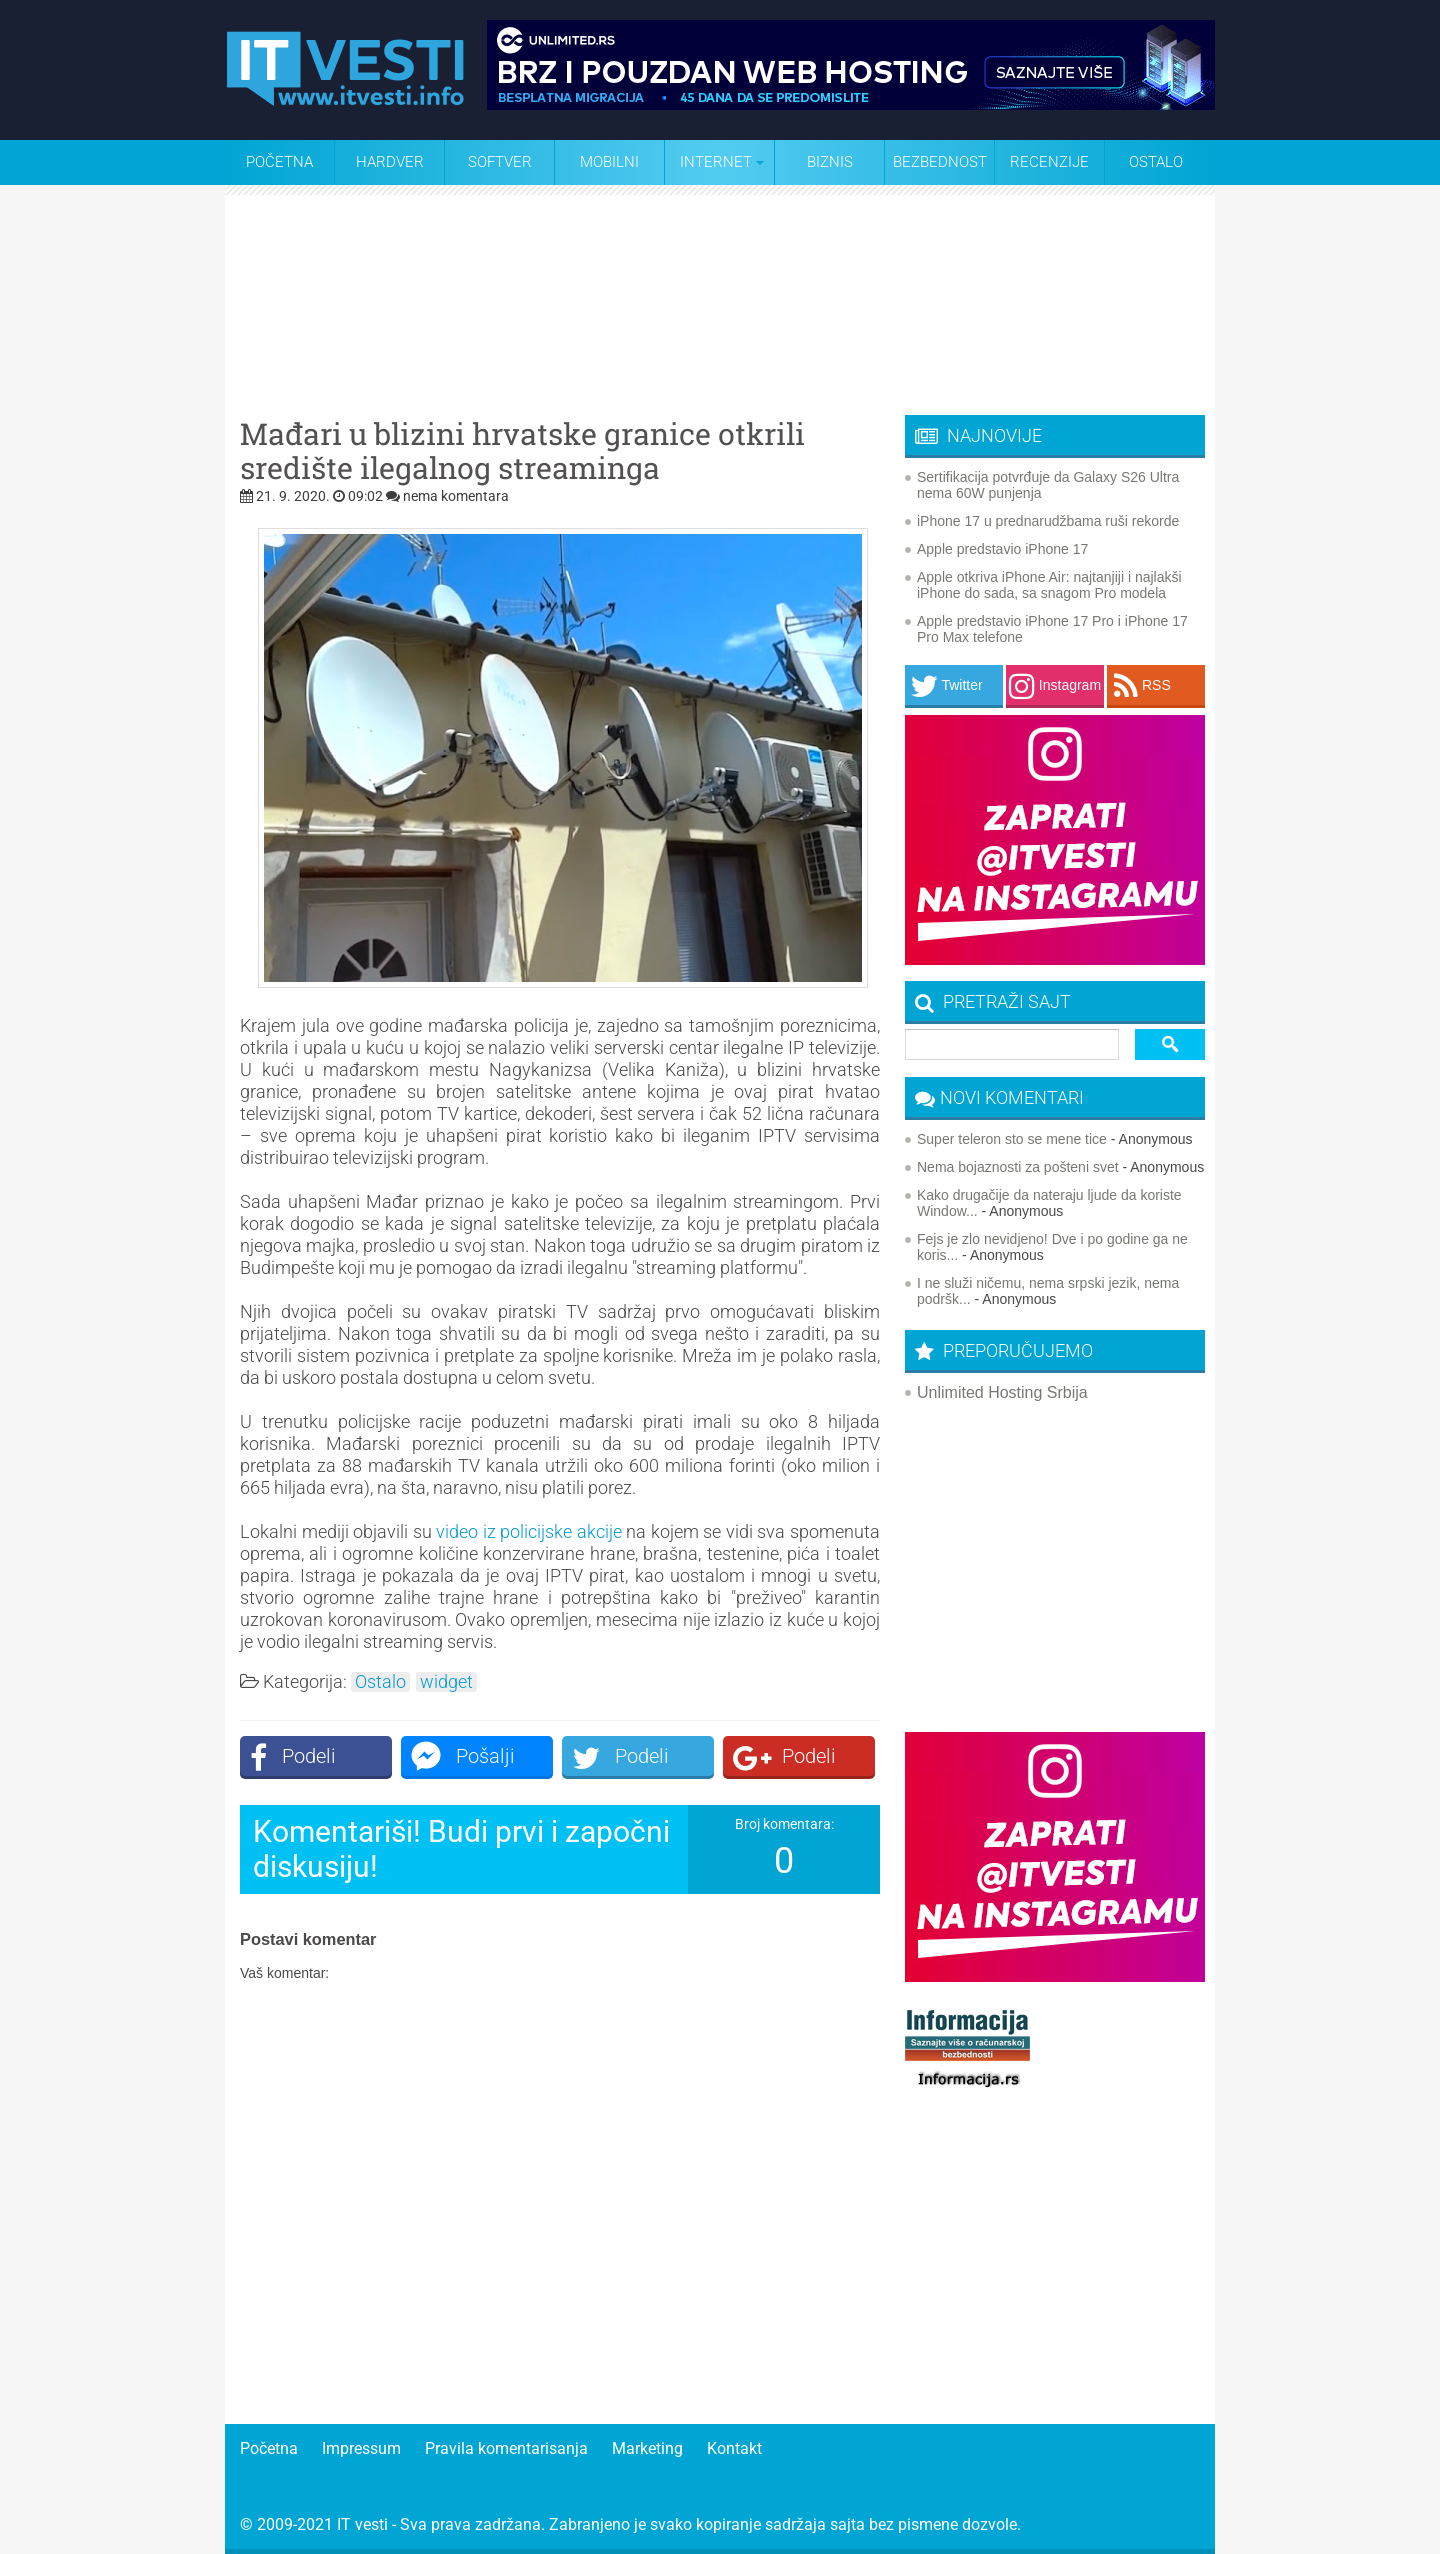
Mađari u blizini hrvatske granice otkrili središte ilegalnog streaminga (522, 451)
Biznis (830, 162)
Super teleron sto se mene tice (1012, 1139)
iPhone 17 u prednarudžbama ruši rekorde (1048, 521)
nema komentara (456, 496)
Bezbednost (940, 162)
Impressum (361, 2448)
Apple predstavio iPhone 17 (1002, 549)
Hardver (390, 162)
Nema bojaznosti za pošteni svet (1018, 1167)
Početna (279, 162)
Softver (500, 162)
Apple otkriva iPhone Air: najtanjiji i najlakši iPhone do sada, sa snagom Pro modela (1049, 585)
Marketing (647, 2448)
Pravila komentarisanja (506, 2448)
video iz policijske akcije (529, 1531)
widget (446, 1682)
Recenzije (1049, 162)
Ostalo (380, 1682)
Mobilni (609, 162)
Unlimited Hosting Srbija (1002, 1392)
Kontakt (734, 2448)
